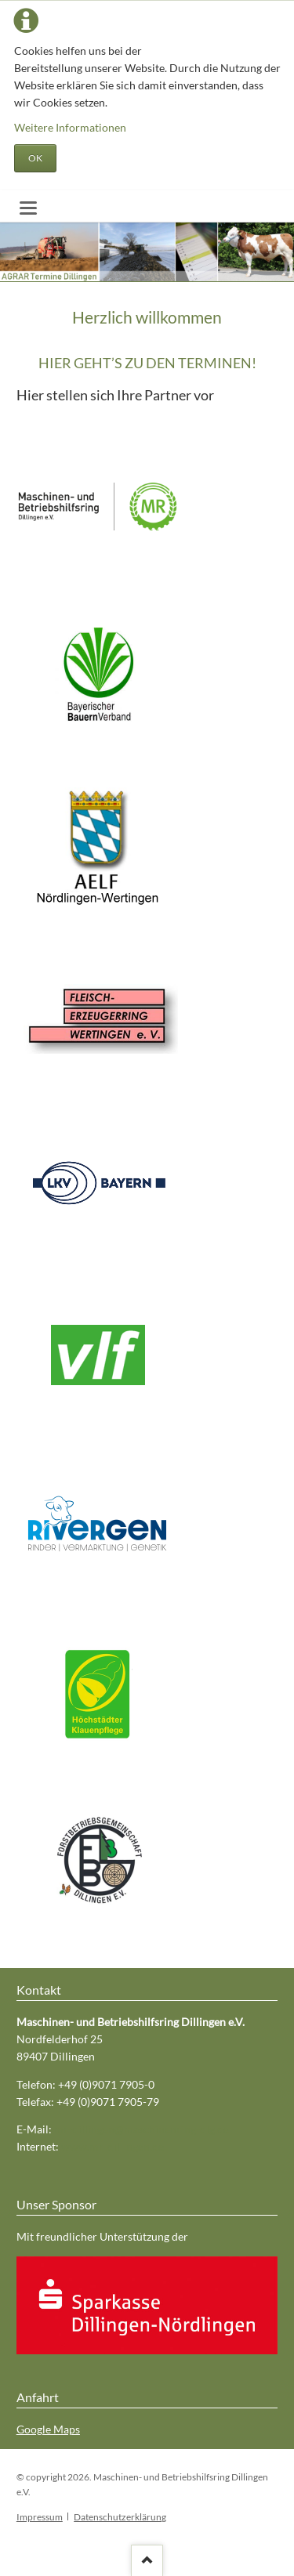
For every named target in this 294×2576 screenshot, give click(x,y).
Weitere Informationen (70, 127)
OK (35, 158)
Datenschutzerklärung (120, 2517)
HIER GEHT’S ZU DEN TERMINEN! (147, 362)
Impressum (39, 2517)
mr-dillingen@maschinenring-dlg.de (141, 2129)
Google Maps (48, 2429)
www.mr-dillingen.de (112, 2146)
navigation (28, 208)
